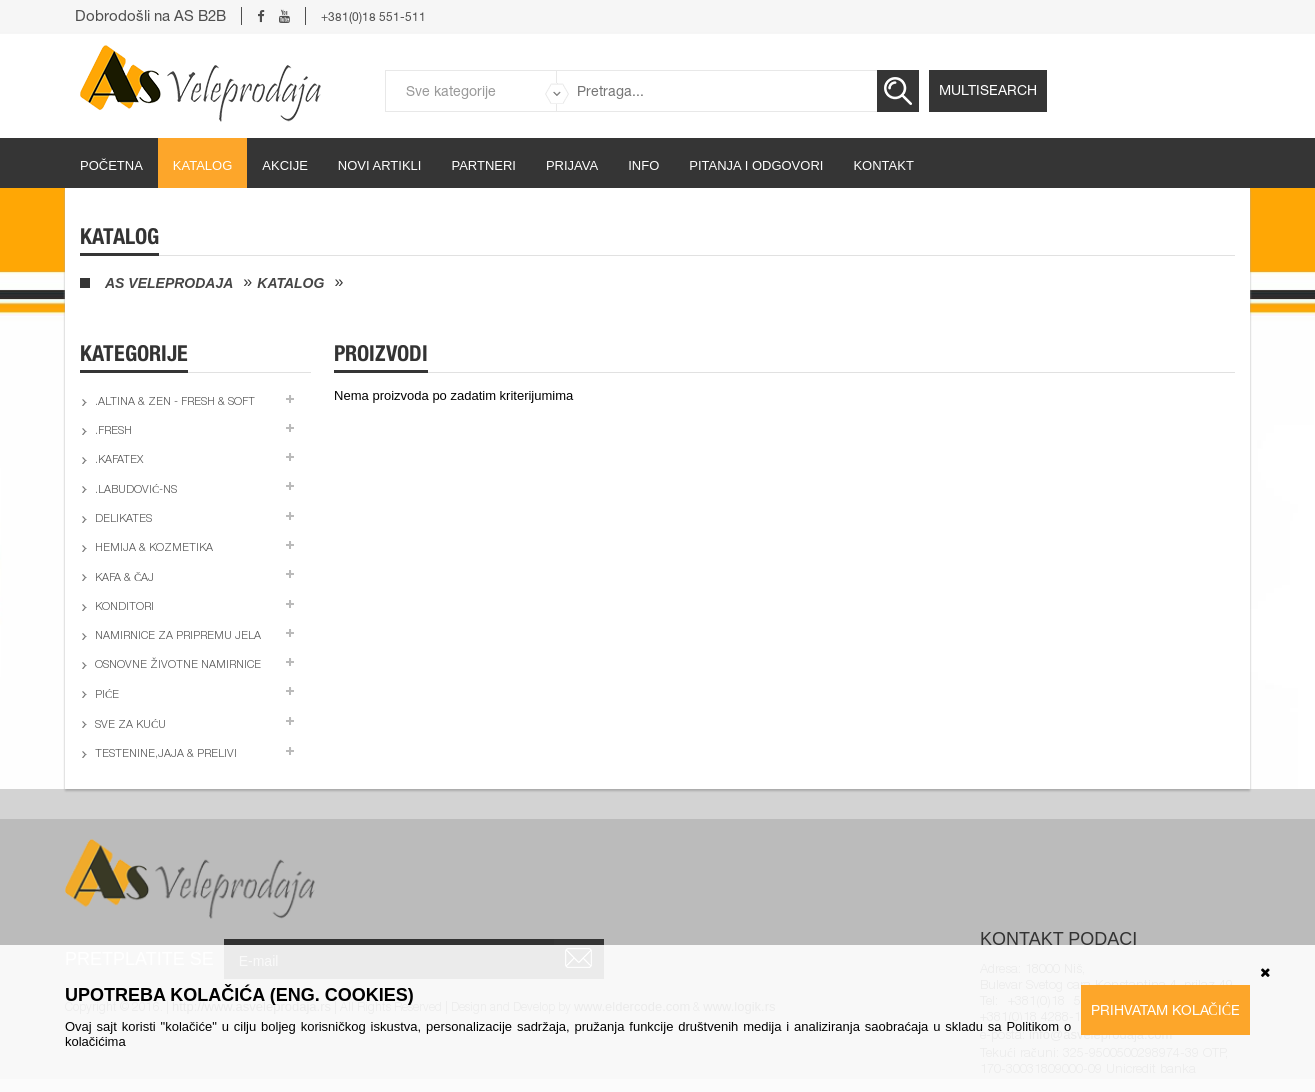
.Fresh (113, 431)
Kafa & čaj (124, 578)
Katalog (202, 165)
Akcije (285, 165)
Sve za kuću (130, 725)
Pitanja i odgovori (756, 165)
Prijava (572, 165)
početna (111, 165)
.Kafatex (119, 460)
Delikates (123, 519)
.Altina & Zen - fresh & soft (175, 402)
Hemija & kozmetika (154, 548)
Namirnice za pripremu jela (178, 636)
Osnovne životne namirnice (178, 665)
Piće (107, 695)
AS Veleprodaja (169, 283)
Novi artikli (380, 165)
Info (643, 165)
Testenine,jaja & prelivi (166, 754)
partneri (483, 165)
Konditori (124, 607)
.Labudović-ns (136, 490)
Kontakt (883, 165)
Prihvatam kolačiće (1165, 1010)
